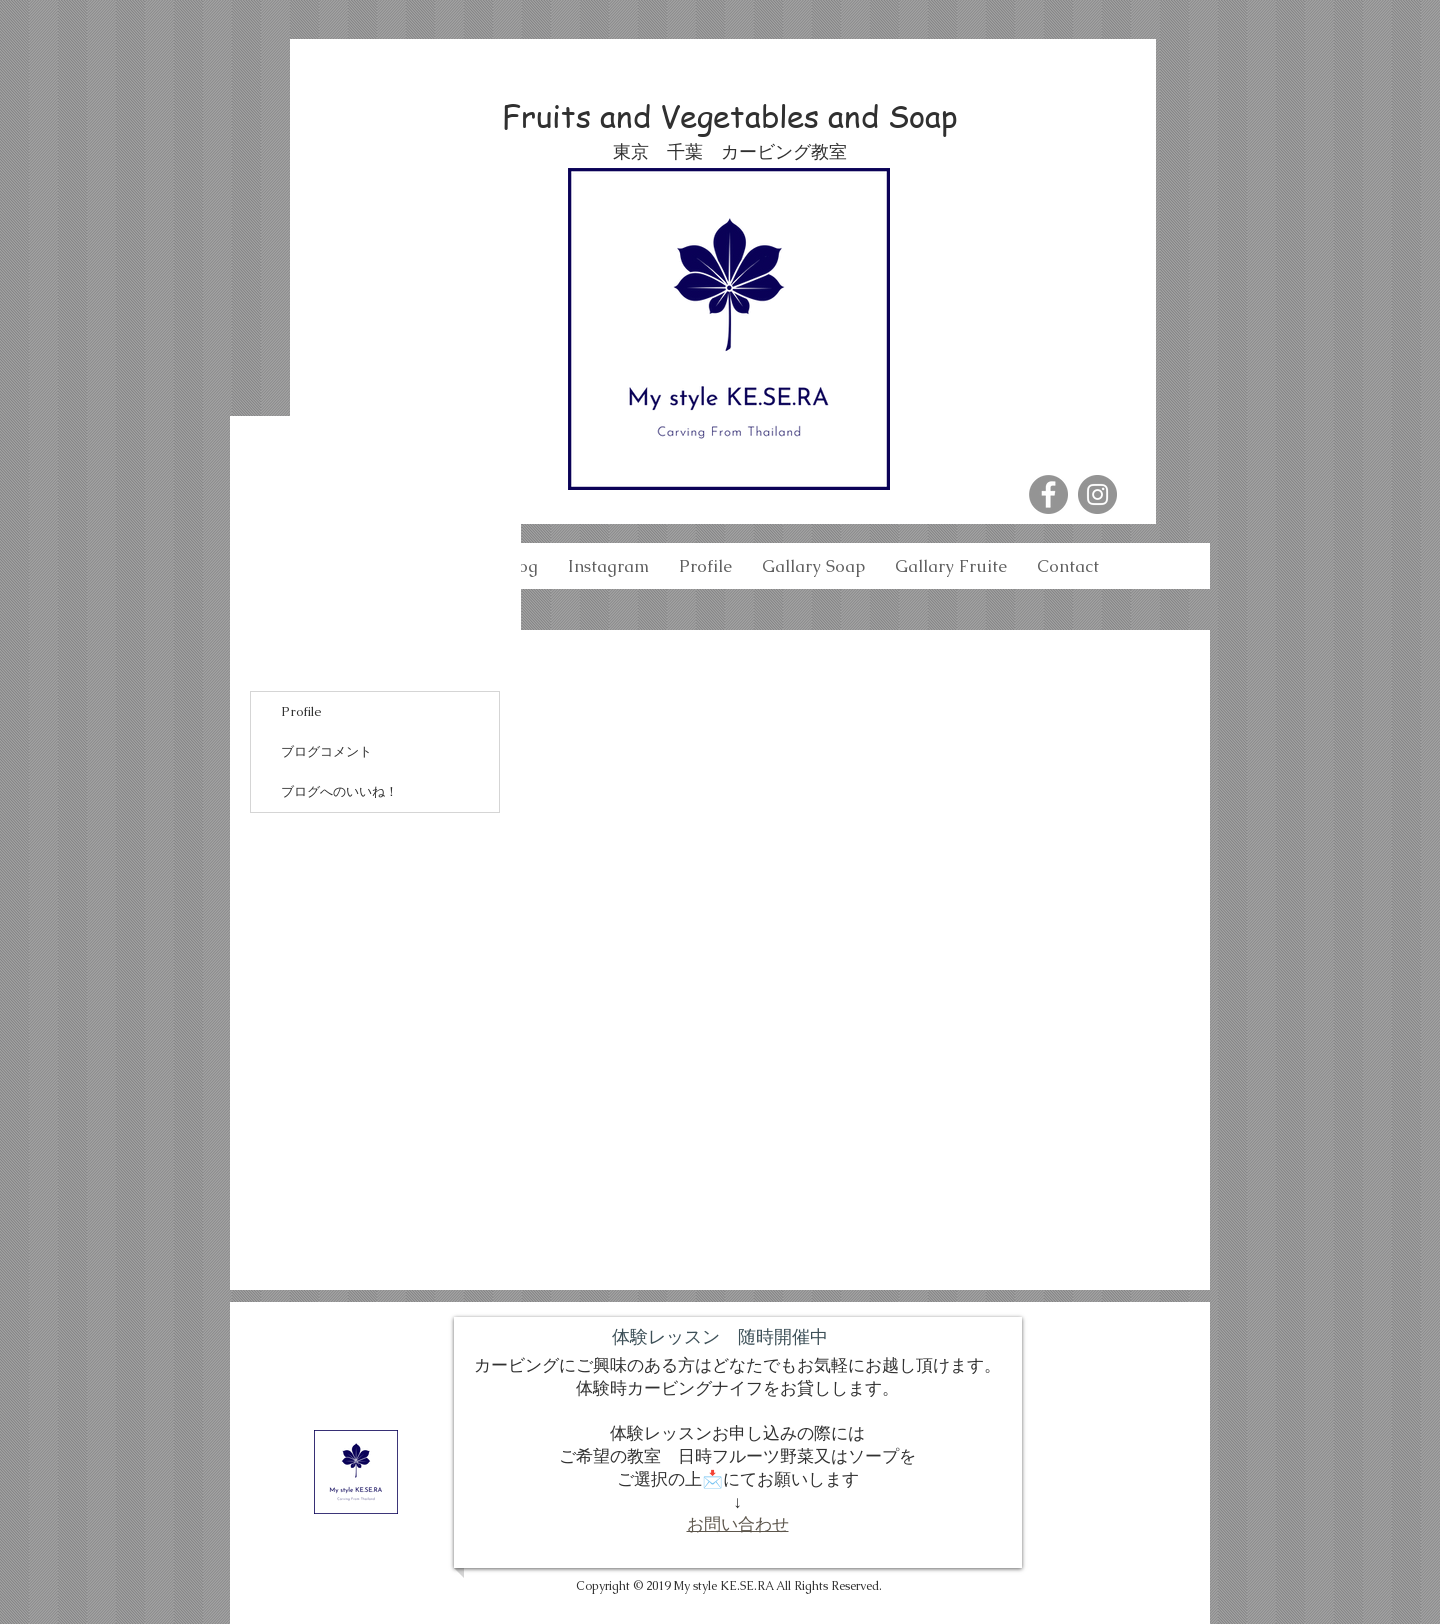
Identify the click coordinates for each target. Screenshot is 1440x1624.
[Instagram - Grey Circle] (1097, 494)
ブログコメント (326, 751)
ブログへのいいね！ (339, 791)
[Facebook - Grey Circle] (1048, 494)
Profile (301, 711)
